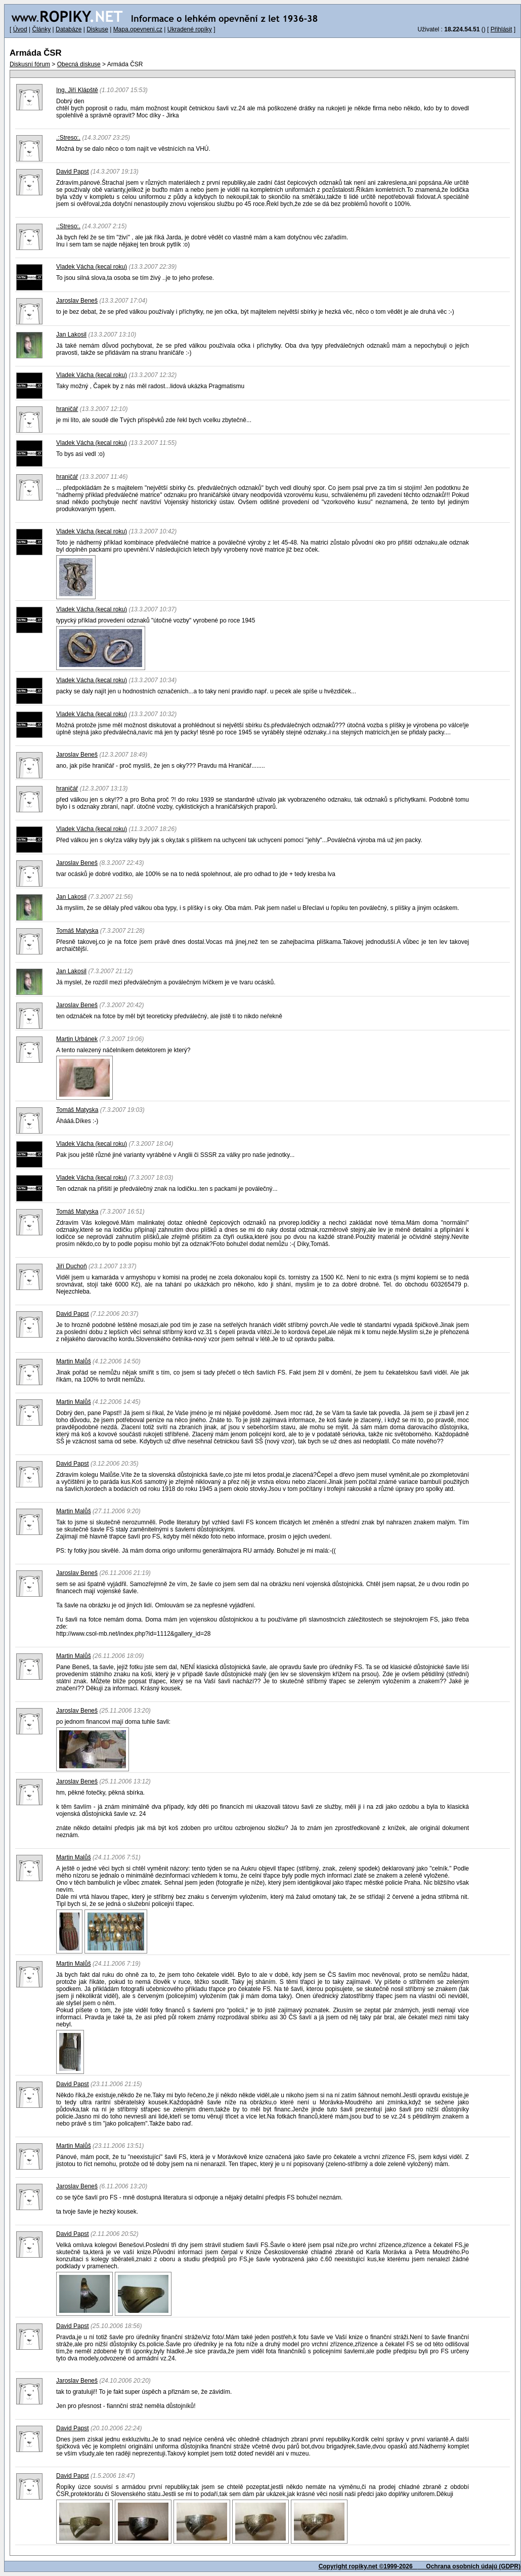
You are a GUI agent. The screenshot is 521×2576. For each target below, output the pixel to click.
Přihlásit (501, 29)
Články (41, 29)
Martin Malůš (73, 1361)
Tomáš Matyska (77, 930)
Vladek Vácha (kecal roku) (91, 266)
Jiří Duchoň (71, 1266)
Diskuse (97, 29)
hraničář (67, 408)
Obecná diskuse (79, 64)
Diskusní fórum (30, 64)
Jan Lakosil (71, 334)
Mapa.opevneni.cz (137, 29)
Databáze (68, 29)
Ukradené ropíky (189, 29)
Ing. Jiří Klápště (77, 90)
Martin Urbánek (77, 1039)
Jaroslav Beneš (77, 300)
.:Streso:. (68, 137)
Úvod (20, 29)
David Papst (72, 171)
